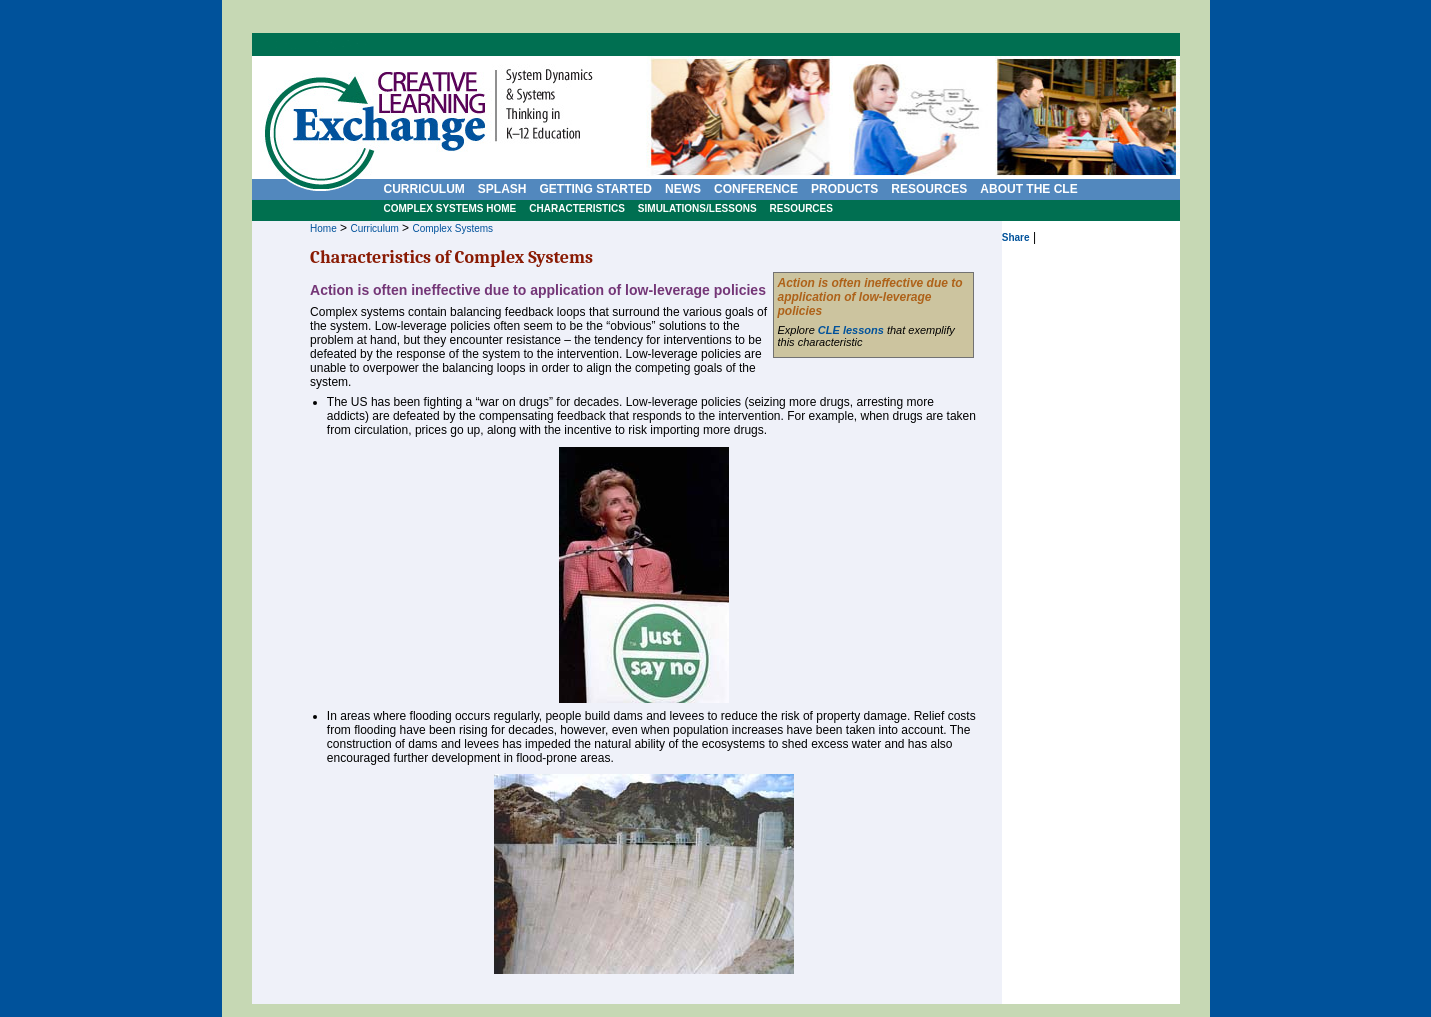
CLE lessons (851, 330)
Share (1016, 237)
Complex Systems (452, 228)
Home (323, 228)
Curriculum (374, 228)
